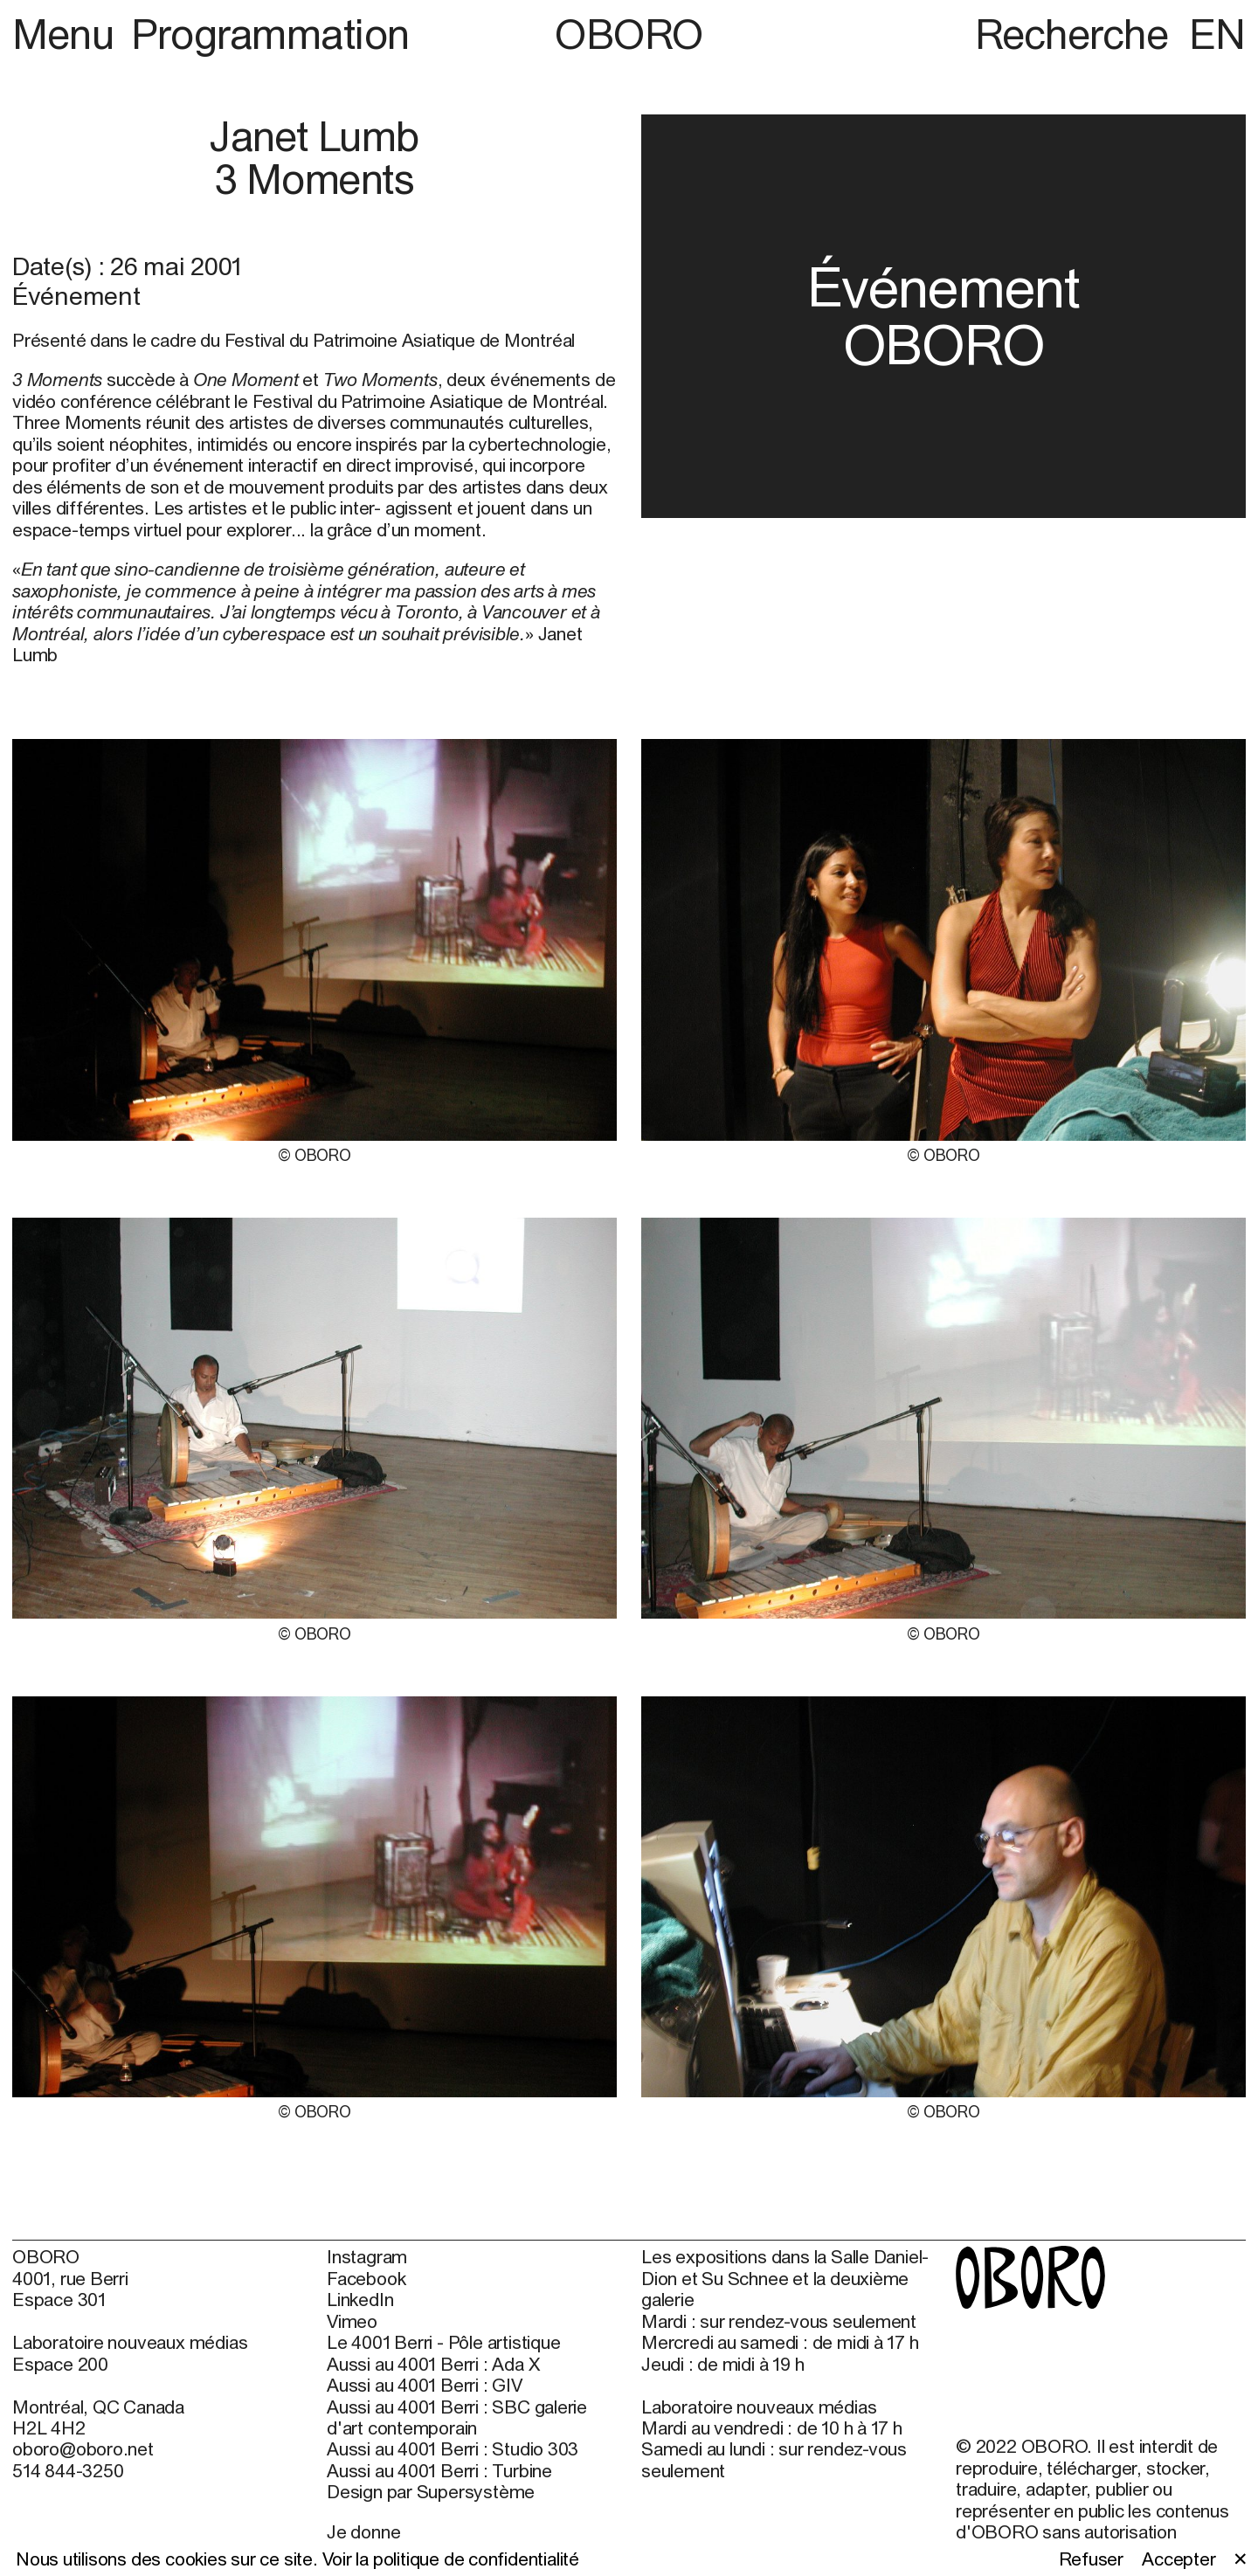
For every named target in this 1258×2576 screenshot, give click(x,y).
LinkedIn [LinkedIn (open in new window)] (360, 2299)
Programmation (270, 34)
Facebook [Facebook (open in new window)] (366, 2278)
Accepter (1178, 2558)
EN (1217, 34)
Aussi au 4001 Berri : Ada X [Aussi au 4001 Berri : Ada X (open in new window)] (433, 2363)
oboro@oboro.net (83, 2448)
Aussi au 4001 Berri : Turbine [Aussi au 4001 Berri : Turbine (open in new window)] (439, 2470)
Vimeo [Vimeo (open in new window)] (352, 2320)
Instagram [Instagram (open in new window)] (367, 2256)
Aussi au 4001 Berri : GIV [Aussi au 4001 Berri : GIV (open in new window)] (424, 2384)
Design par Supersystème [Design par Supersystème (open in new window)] (431, 2491)
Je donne (363, 2531)
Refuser (1091, 2558)
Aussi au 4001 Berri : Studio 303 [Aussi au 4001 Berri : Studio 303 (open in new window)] (452, 2448)
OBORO (629, 33)
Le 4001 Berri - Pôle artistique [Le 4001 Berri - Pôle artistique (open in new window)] (443, 2341)
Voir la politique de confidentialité (450, 2558)
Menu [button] (67, 34)
